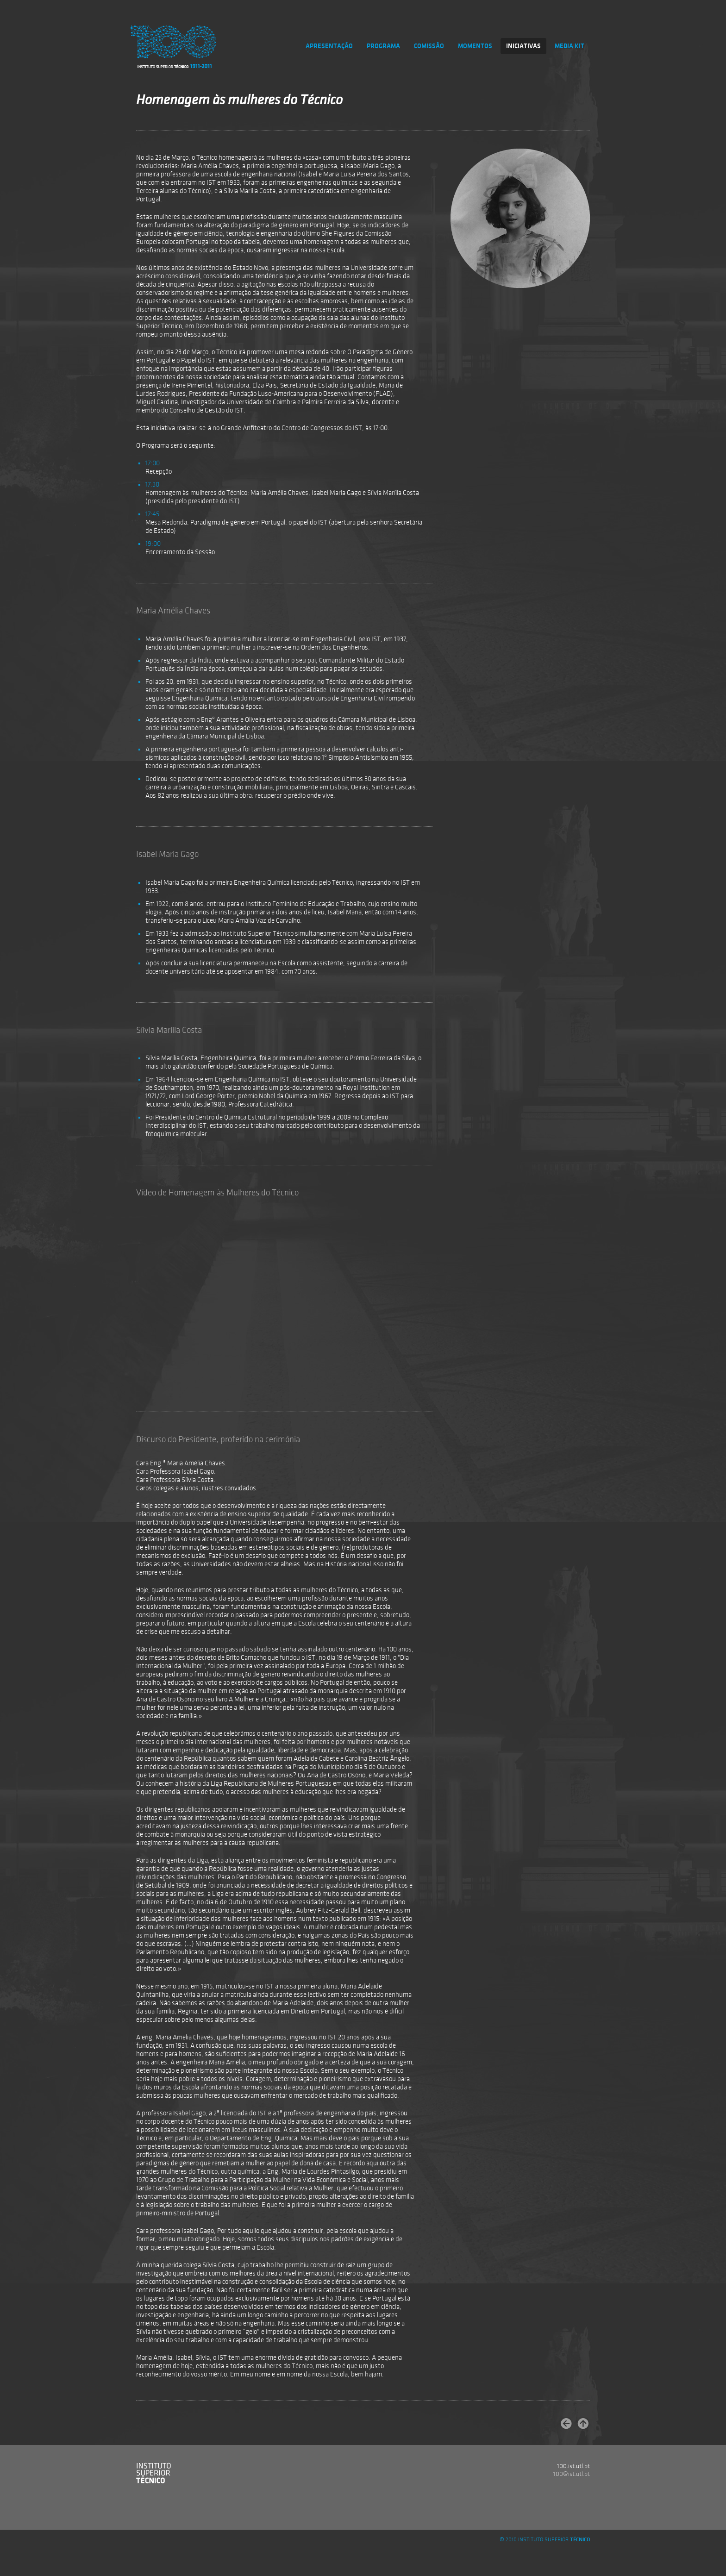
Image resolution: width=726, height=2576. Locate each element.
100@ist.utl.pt (571, 2473)
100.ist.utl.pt (573, 2466)
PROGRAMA (383, 46)
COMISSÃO (429, 46)
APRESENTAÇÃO (329, 46)
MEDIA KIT (569, 46)
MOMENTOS (475, 46)
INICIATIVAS (523, 46)
